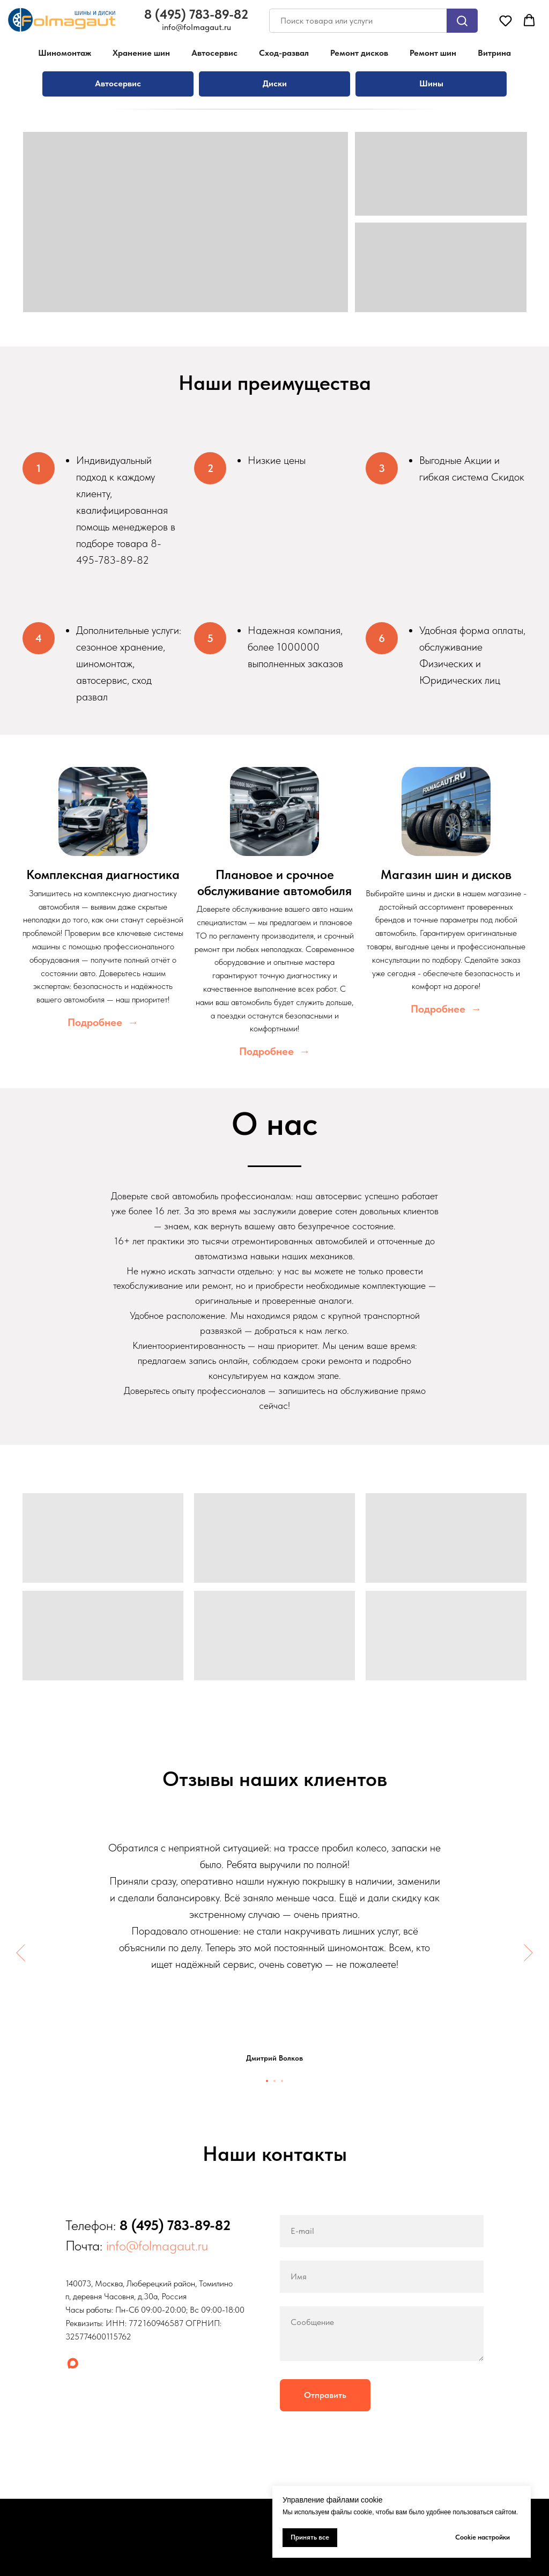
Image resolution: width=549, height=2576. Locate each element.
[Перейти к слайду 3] (282, 2081)
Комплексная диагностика (103, 874)
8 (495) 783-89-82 (175, 2225)
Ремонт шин (433, 53)
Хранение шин (141, 53)
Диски (275, 83)
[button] (505, 20)
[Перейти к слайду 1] (267, 2081)
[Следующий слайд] (528, 1952)
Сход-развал (284, 53)
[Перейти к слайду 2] (274, 2081)
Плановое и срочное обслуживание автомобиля (274, 882)
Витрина (494, 53)
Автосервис (214, 53)
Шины (431, 83)
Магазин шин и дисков (446, 874)
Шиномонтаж (64, 53)
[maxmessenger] (72, 2363)
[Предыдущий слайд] (20, 1952)
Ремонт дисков (359, 53)
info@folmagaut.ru (157, 2245)
